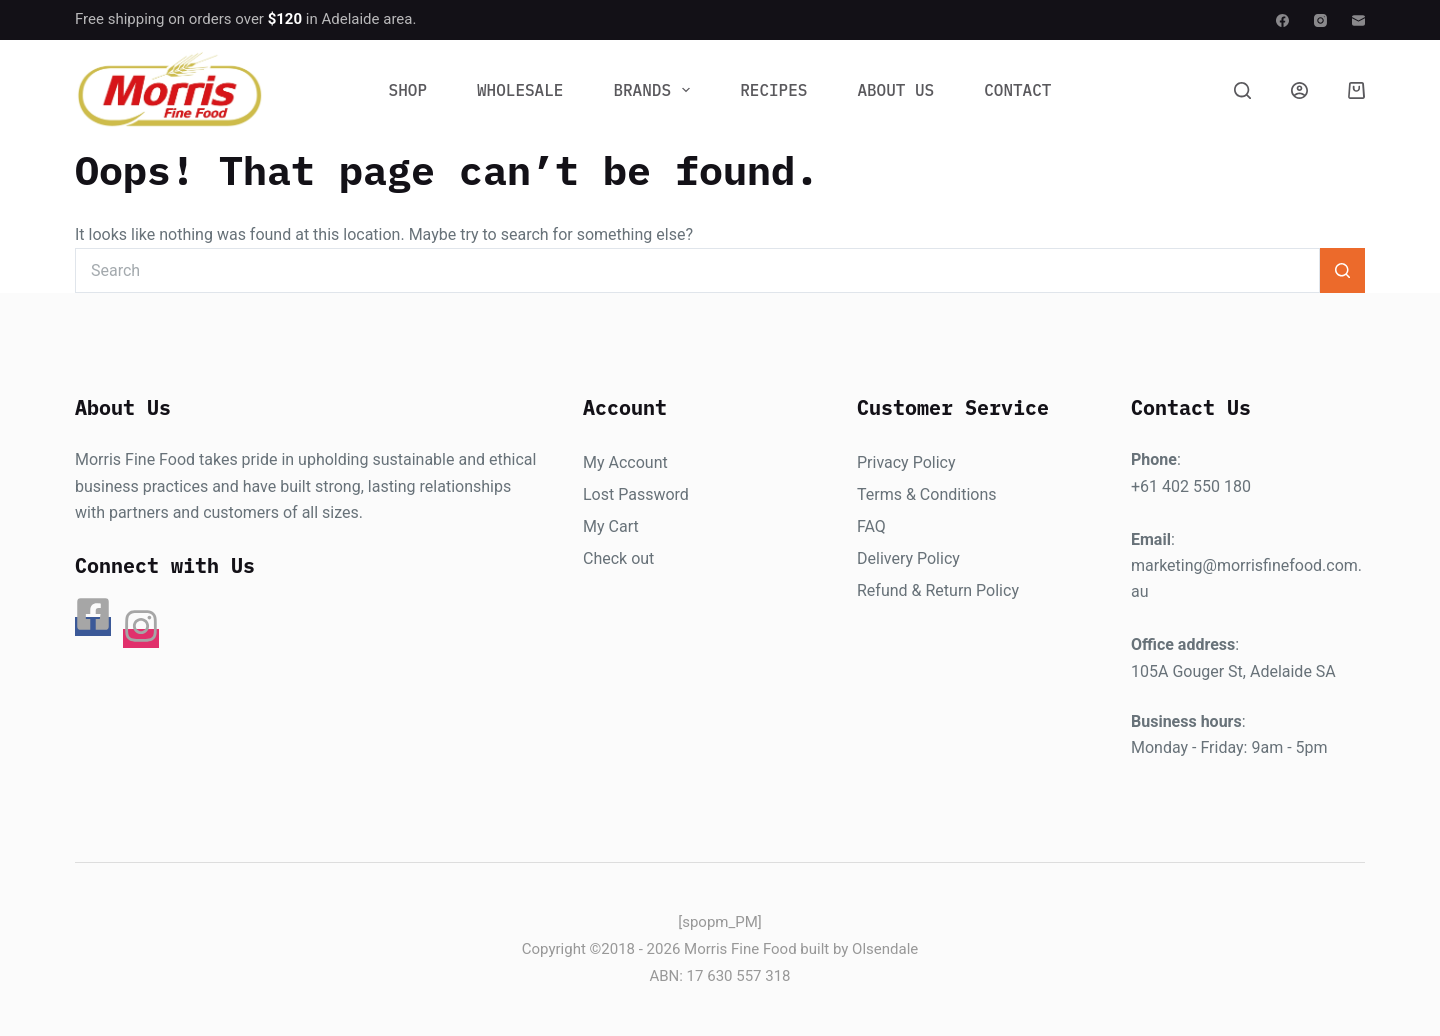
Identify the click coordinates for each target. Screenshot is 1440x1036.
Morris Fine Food (740, 949)
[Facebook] (1282, 20)
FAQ (871, 526)
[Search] (1242, 90)
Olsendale (885, 949)
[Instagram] (1320, 20)
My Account (625, 462)
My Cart (611, 526)
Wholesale (520, 90)
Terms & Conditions (927, 494)
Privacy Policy (906, 462)
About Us (895, 90)
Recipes (773, 90)
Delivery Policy (908, 558)
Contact (1017, 90)
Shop (408, 90)
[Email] (1358, 20)
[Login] (1299, 90)
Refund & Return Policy (938, 590)
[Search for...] (697, 270)
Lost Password (636, 494)
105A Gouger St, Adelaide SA (1233, 671)
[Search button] (1342, 270)
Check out (618, 558)
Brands (655, 90)
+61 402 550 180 (1191, 486)
